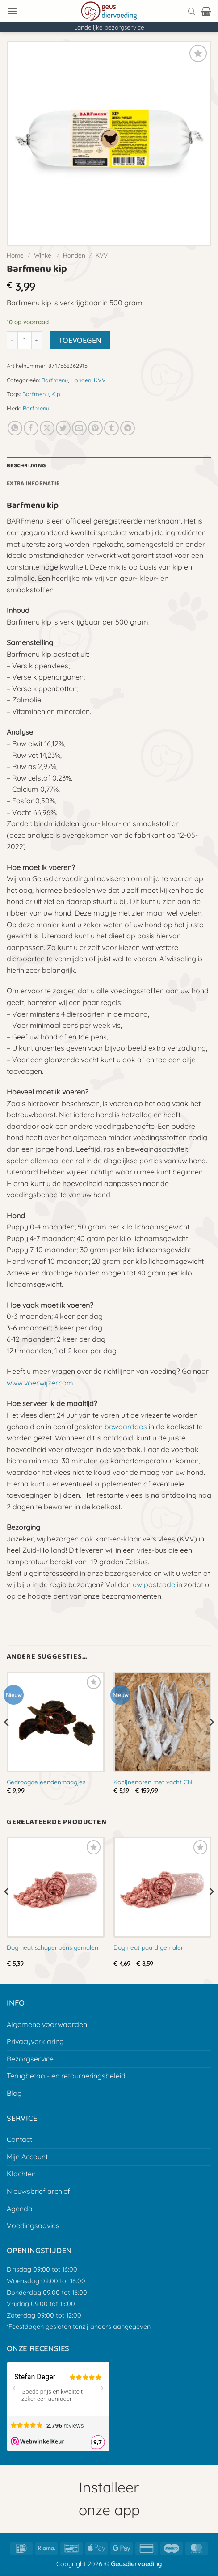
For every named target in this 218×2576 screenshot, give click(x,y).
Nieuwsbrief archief (38, 2191)
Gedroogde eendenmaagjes (46, 1782)
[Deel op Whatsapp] (15, 428)
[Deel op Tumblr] (111, 428)
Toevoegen (80, 340)
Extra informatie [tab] (33, 483)
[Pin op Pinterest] (95, 428)
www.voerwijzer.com (40, 1382)
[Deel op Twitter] (63, 428)
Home (15, 255)
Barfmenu (55, 380)
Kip (55, 393)
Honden (74, 255)
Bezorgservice (30, 2058)
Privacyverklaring (35, 2041)
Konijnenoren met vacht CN (152, 1782)
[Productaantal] (24, 340)
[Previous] (7, 1740)
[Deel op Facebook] (31, 428)
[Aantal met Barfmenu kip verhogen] (37, 340)
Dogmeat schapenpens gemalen (52, 1947)
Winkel (43, 255)
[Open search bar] (191, 11)
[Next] (210, 1740)
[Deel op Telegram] (127, 428)
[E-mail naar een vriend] (79, 428)
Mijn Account (27, 2156)
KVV (102, 255)
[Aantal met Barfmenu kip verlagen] (12, 340)
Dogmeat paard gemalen (148, 1947)
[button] (12, 11)
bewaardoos (126, 1426)
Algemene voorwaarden (47, 2024)
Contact (19, 2139)
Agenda (20, 2208)
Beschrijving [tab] (26, 465)
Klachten (21, 2173)
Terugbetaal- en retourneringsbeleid (66, 2075)
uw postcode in (157, 1584)
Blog (14, 2093)
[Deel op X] (47, 428)
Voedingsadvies (33, 2225)
